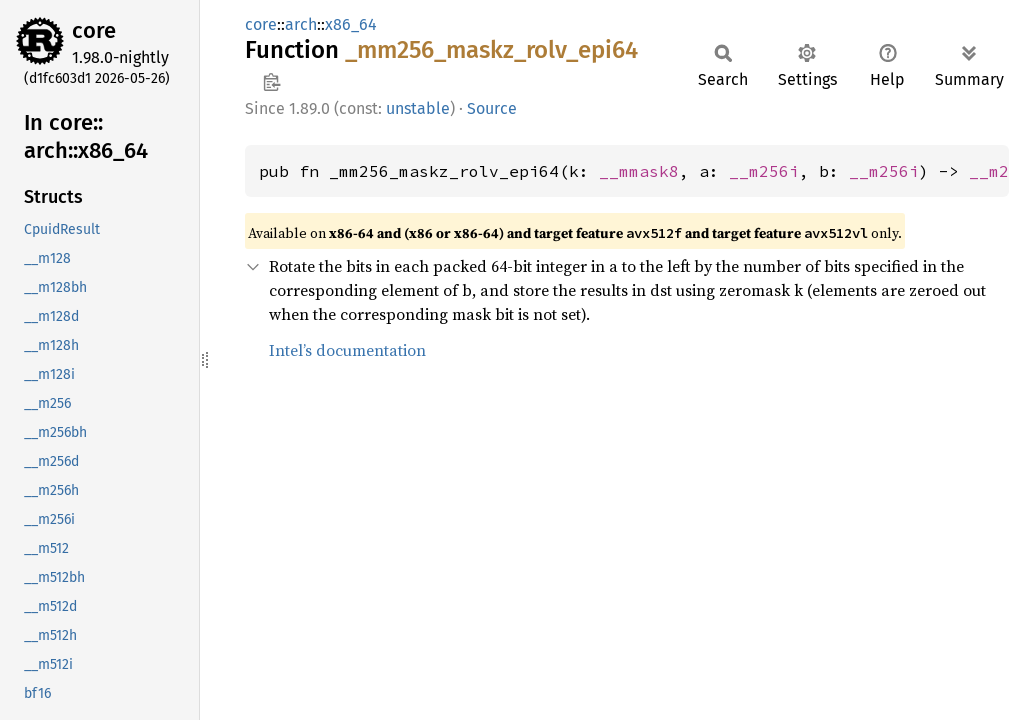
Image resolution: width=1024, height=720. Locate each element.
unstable (418, 108)
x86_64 (351, 24)
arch (301, 24)
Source (492, 108)
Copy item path (271, 82)
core (94, 30)
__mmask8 (639, 171)
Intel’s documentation (347, 350)
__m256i (764, 171)
